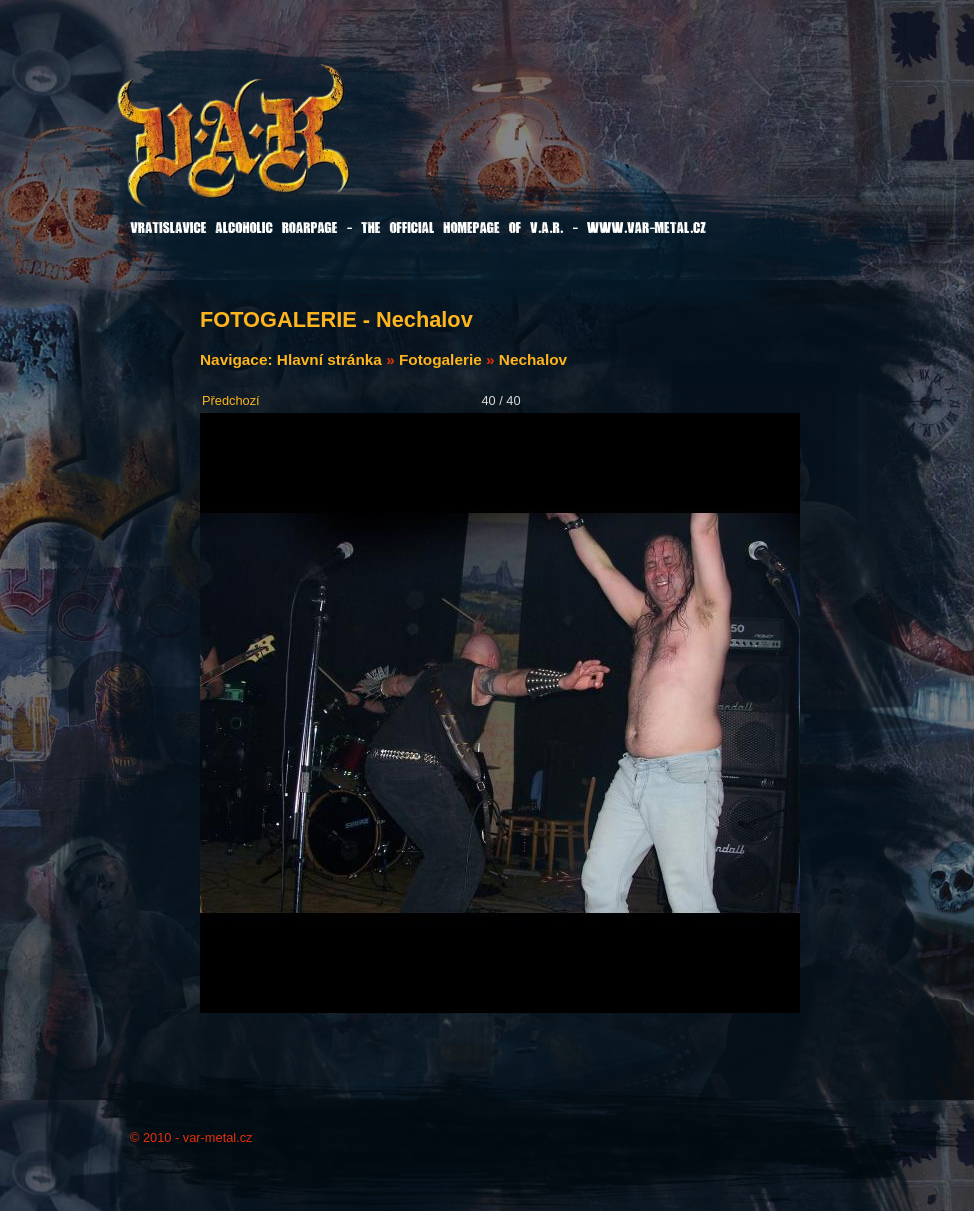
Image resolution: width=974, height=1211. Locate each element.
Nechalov (533, 359)
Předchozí (231, 400)
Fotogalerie (440, 359)
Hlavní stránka (329, 359)
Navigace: (238, 359)
